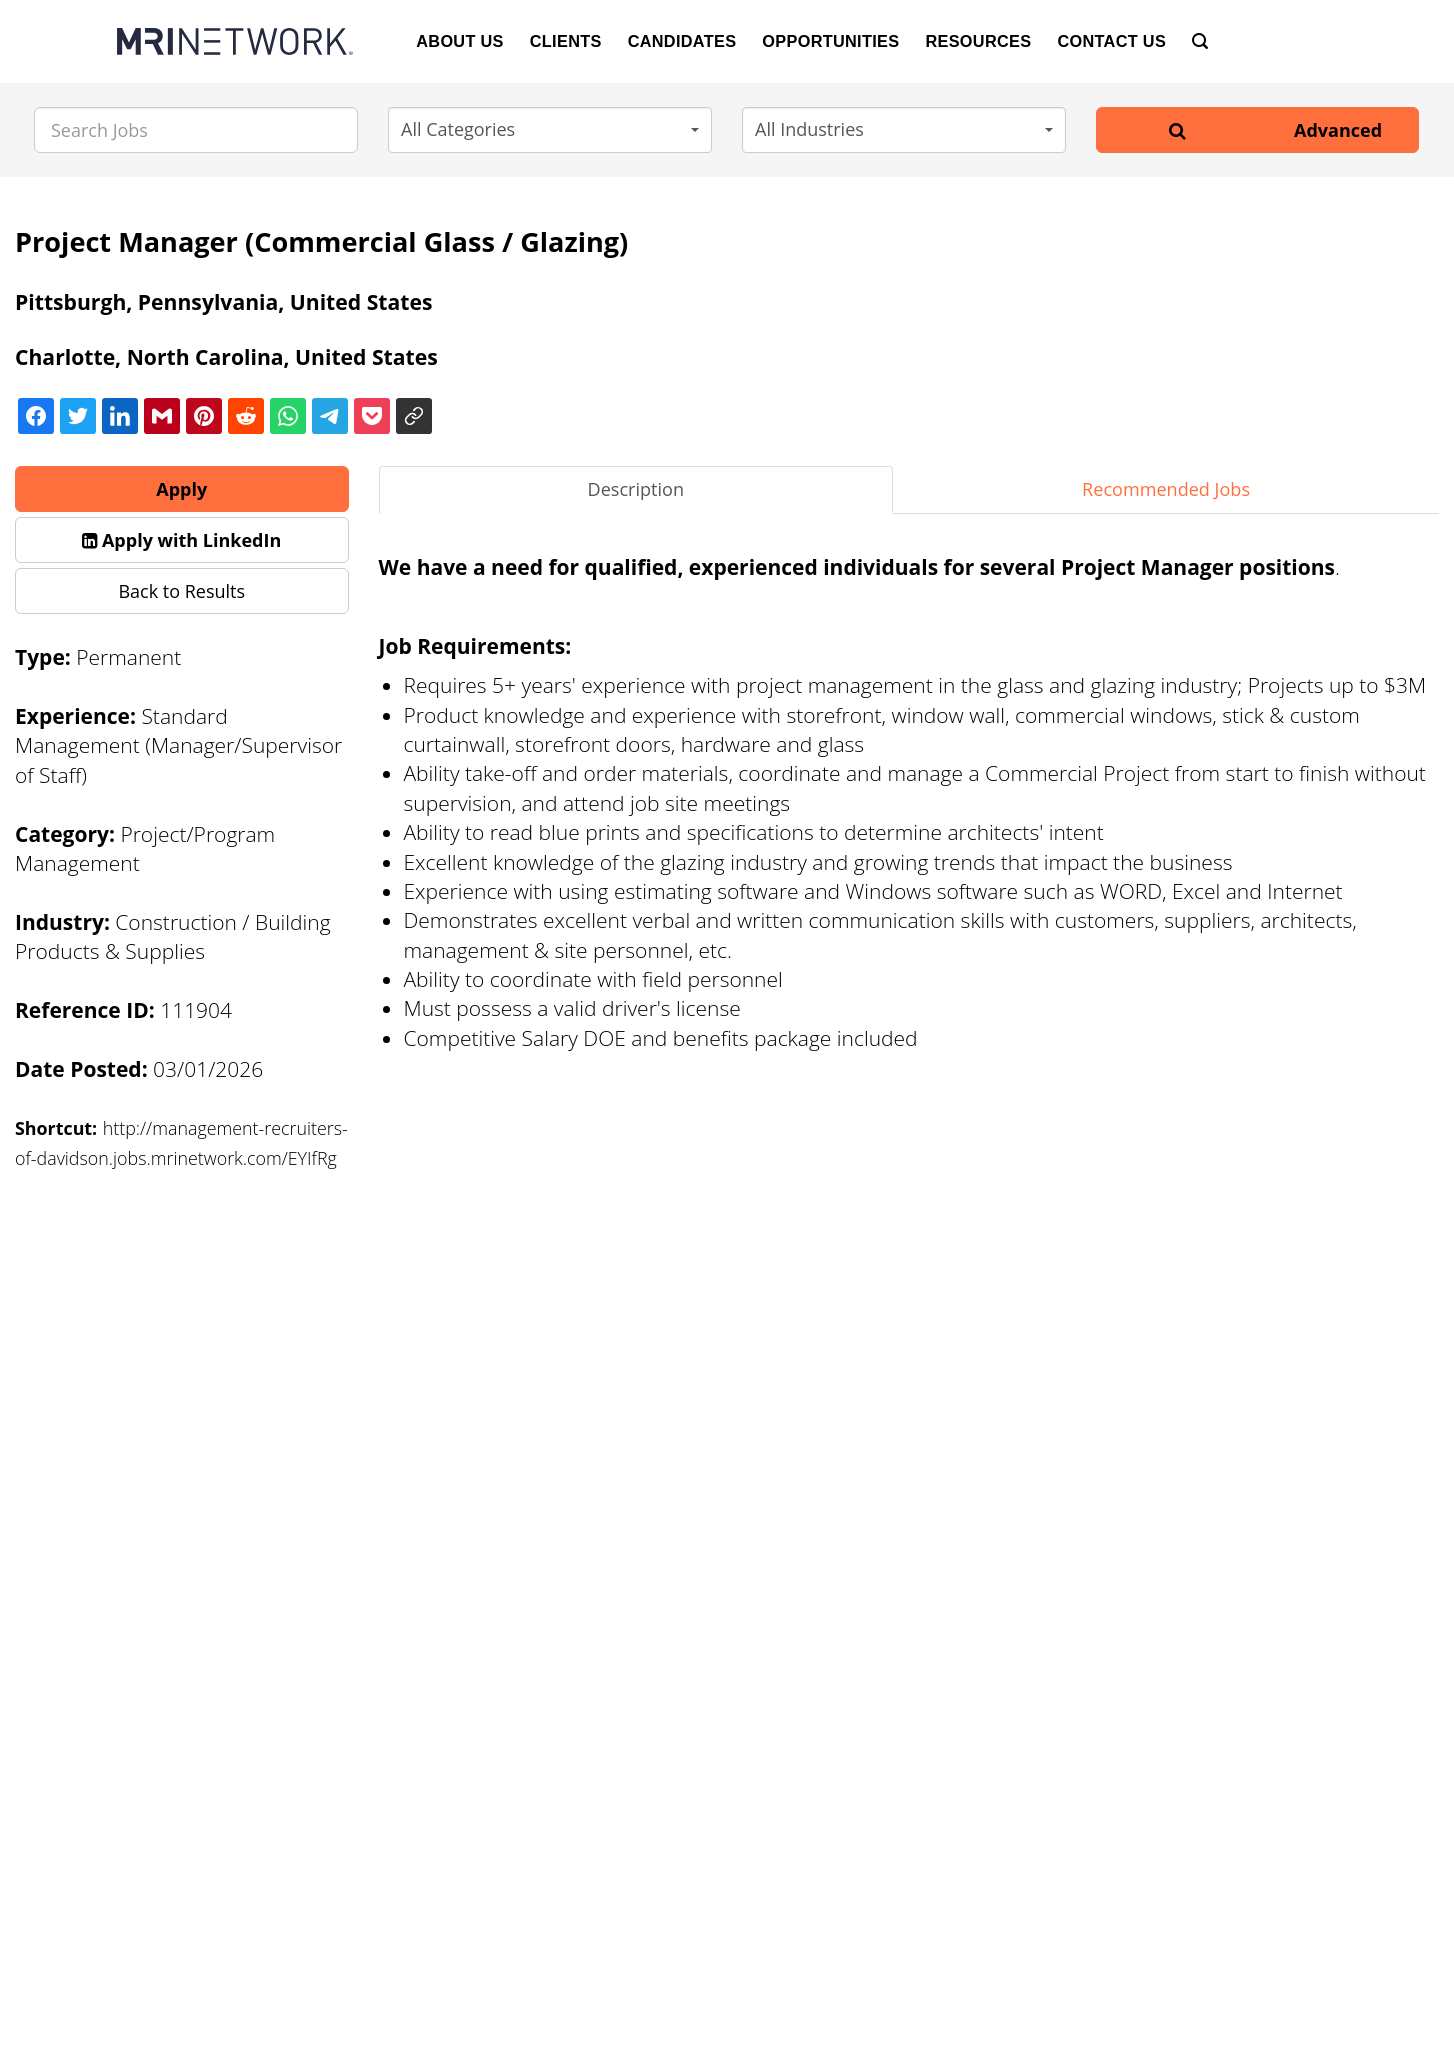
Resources (978, 41)
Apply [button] (181, 489)
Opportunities (830, 41)
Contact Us (1111, 41)
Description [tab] (636, 489)
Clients (566, 41)
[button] (550, 130)
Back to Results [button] (181, 591)
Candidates (682, 41)
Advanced (1338, 130)
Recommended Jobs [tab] (1166, 489)
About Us (460, 41)
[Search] (1200, 41)
